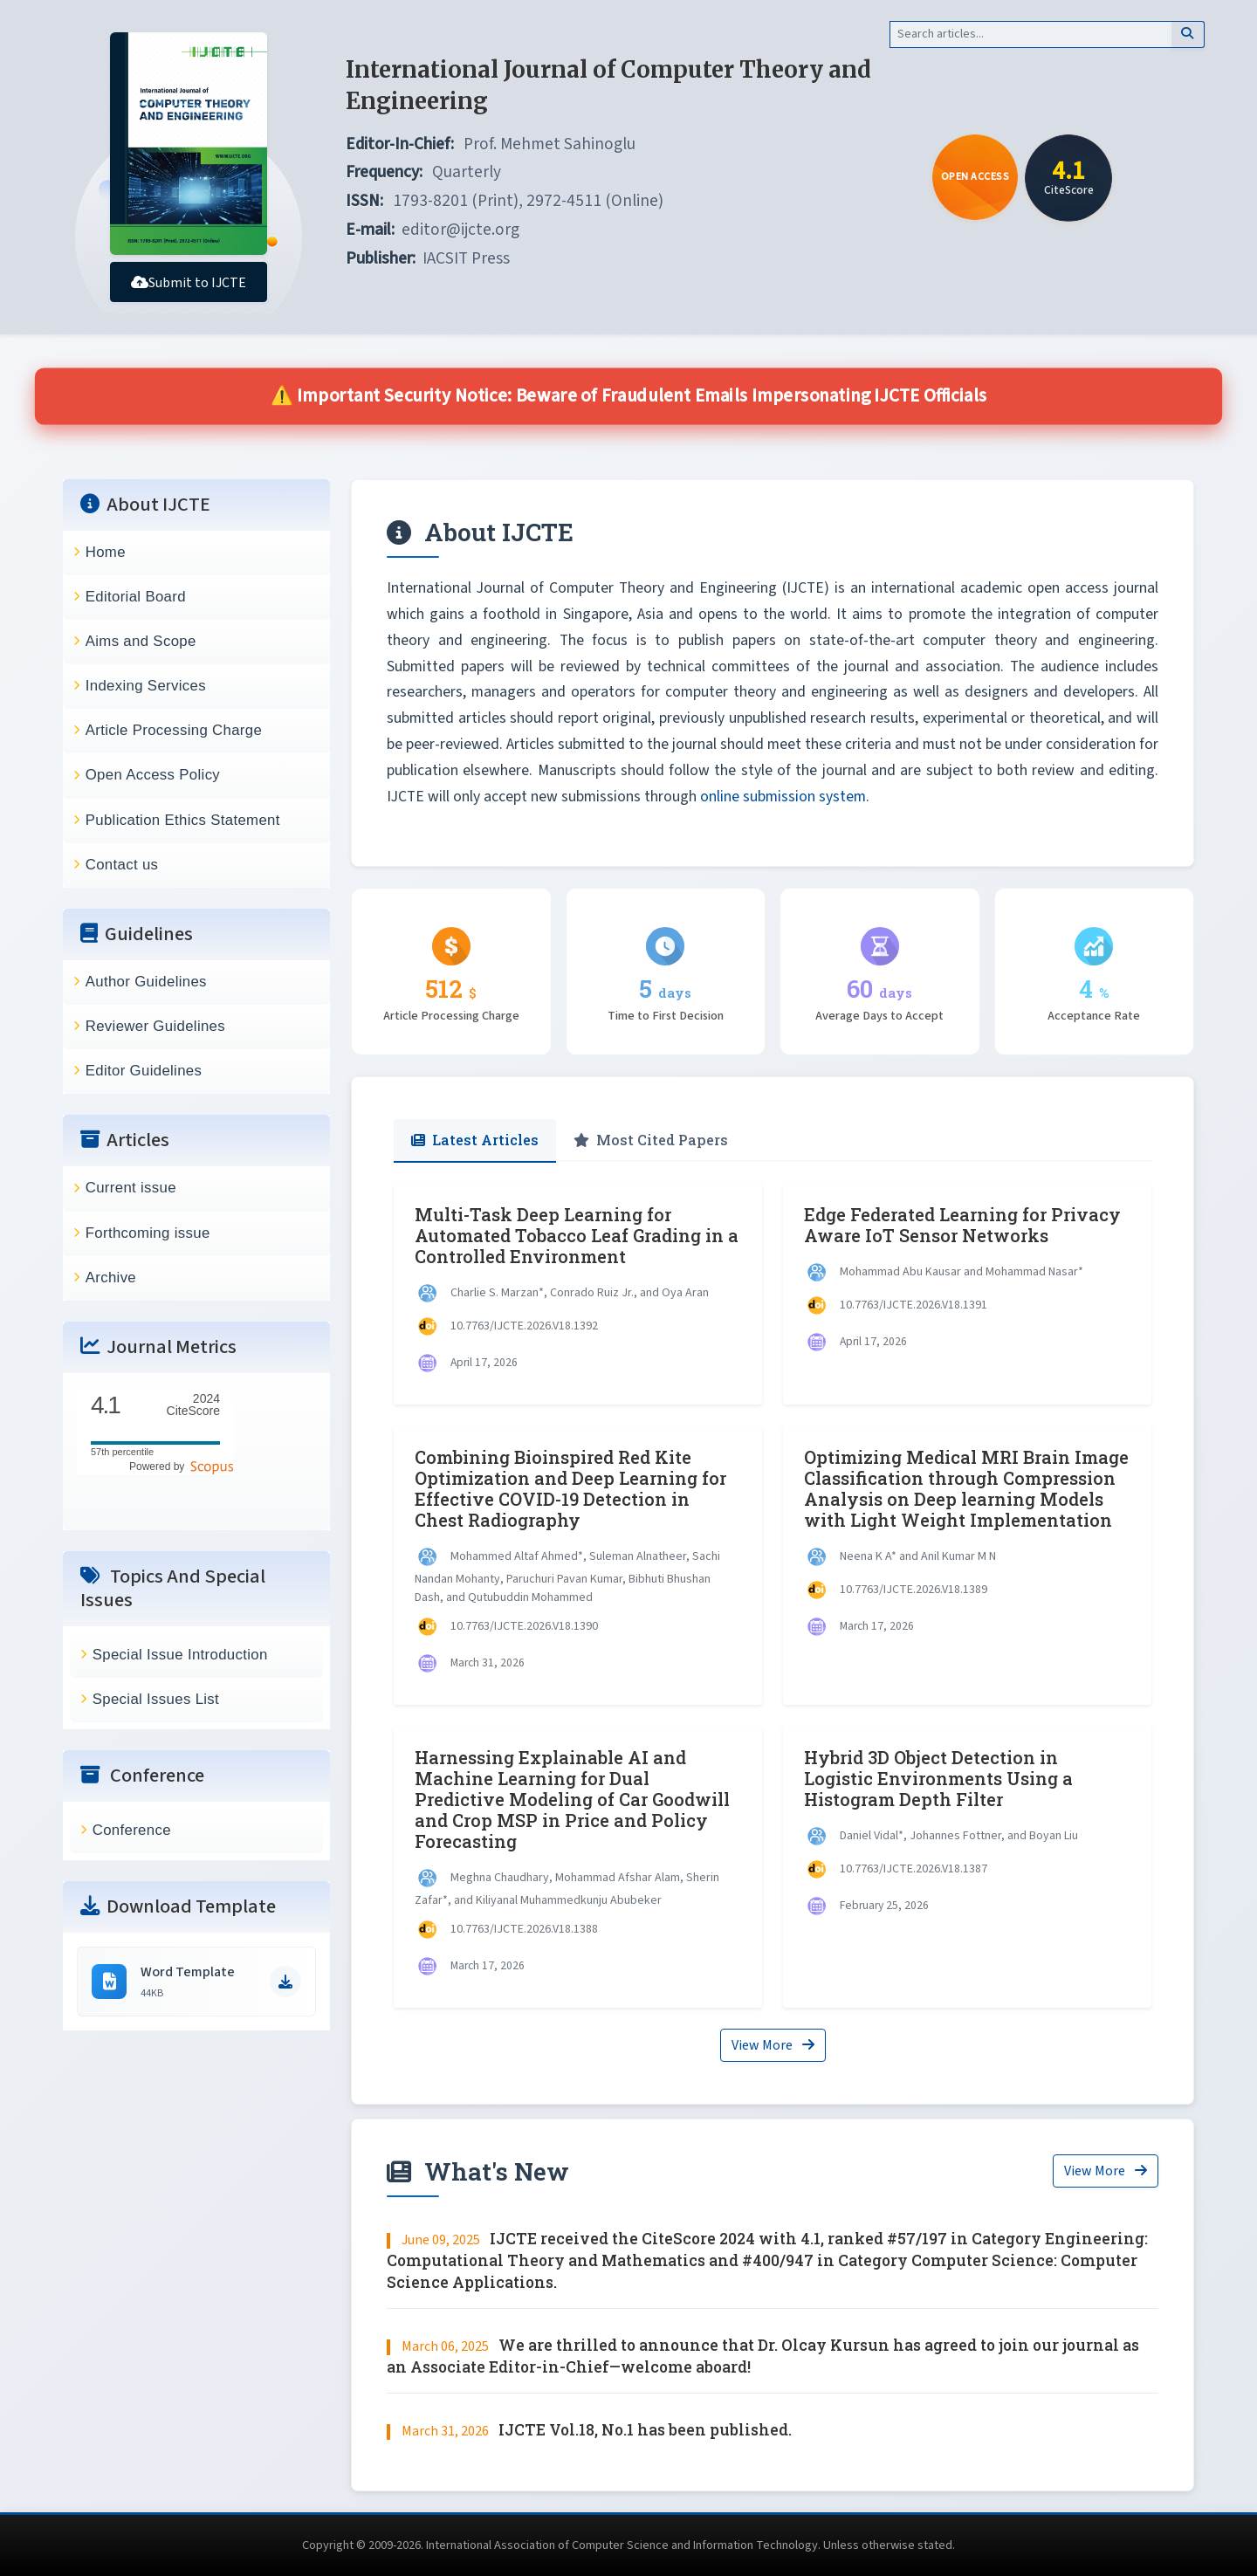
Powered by (181, 1466)
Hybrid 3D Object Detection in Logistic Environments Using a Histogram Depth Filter (938, 1778)
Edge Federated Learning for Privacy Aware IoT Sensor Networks (962, 1225)
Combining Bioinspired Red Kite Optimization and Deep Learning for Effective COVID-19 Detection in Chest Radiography (570, 1488)
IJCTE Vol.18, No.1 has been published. (645, 2430)
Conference (132, 1830)
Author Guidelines (146, 981)
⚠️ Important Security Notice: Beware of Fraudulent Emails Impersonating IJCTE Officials (628, 396)
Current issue (131, 1187)
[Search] (1030, 34)
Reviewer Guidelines (155, 1026)
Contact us (122, 864)
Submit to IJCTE (188, 282)
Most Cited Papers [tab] (651, 1139)
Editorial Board (136, 596)
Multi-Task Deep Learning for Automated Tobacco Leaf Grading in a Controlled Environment (576, 1235)
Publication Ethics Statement (183, 820)
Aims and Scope (141, 641)
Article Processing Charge (174, 730)
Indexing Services (146, 685)
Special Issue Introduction (180, 1654)
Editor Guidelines (144, 1070)
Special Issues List (156, 1699)
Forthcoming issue (148, 1233)
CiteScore (193, 1405)
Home (106, 552)
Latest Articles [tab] (475, 1139)
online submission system (783, 796)
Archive (111, 1277)
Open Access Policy (153, 774)
